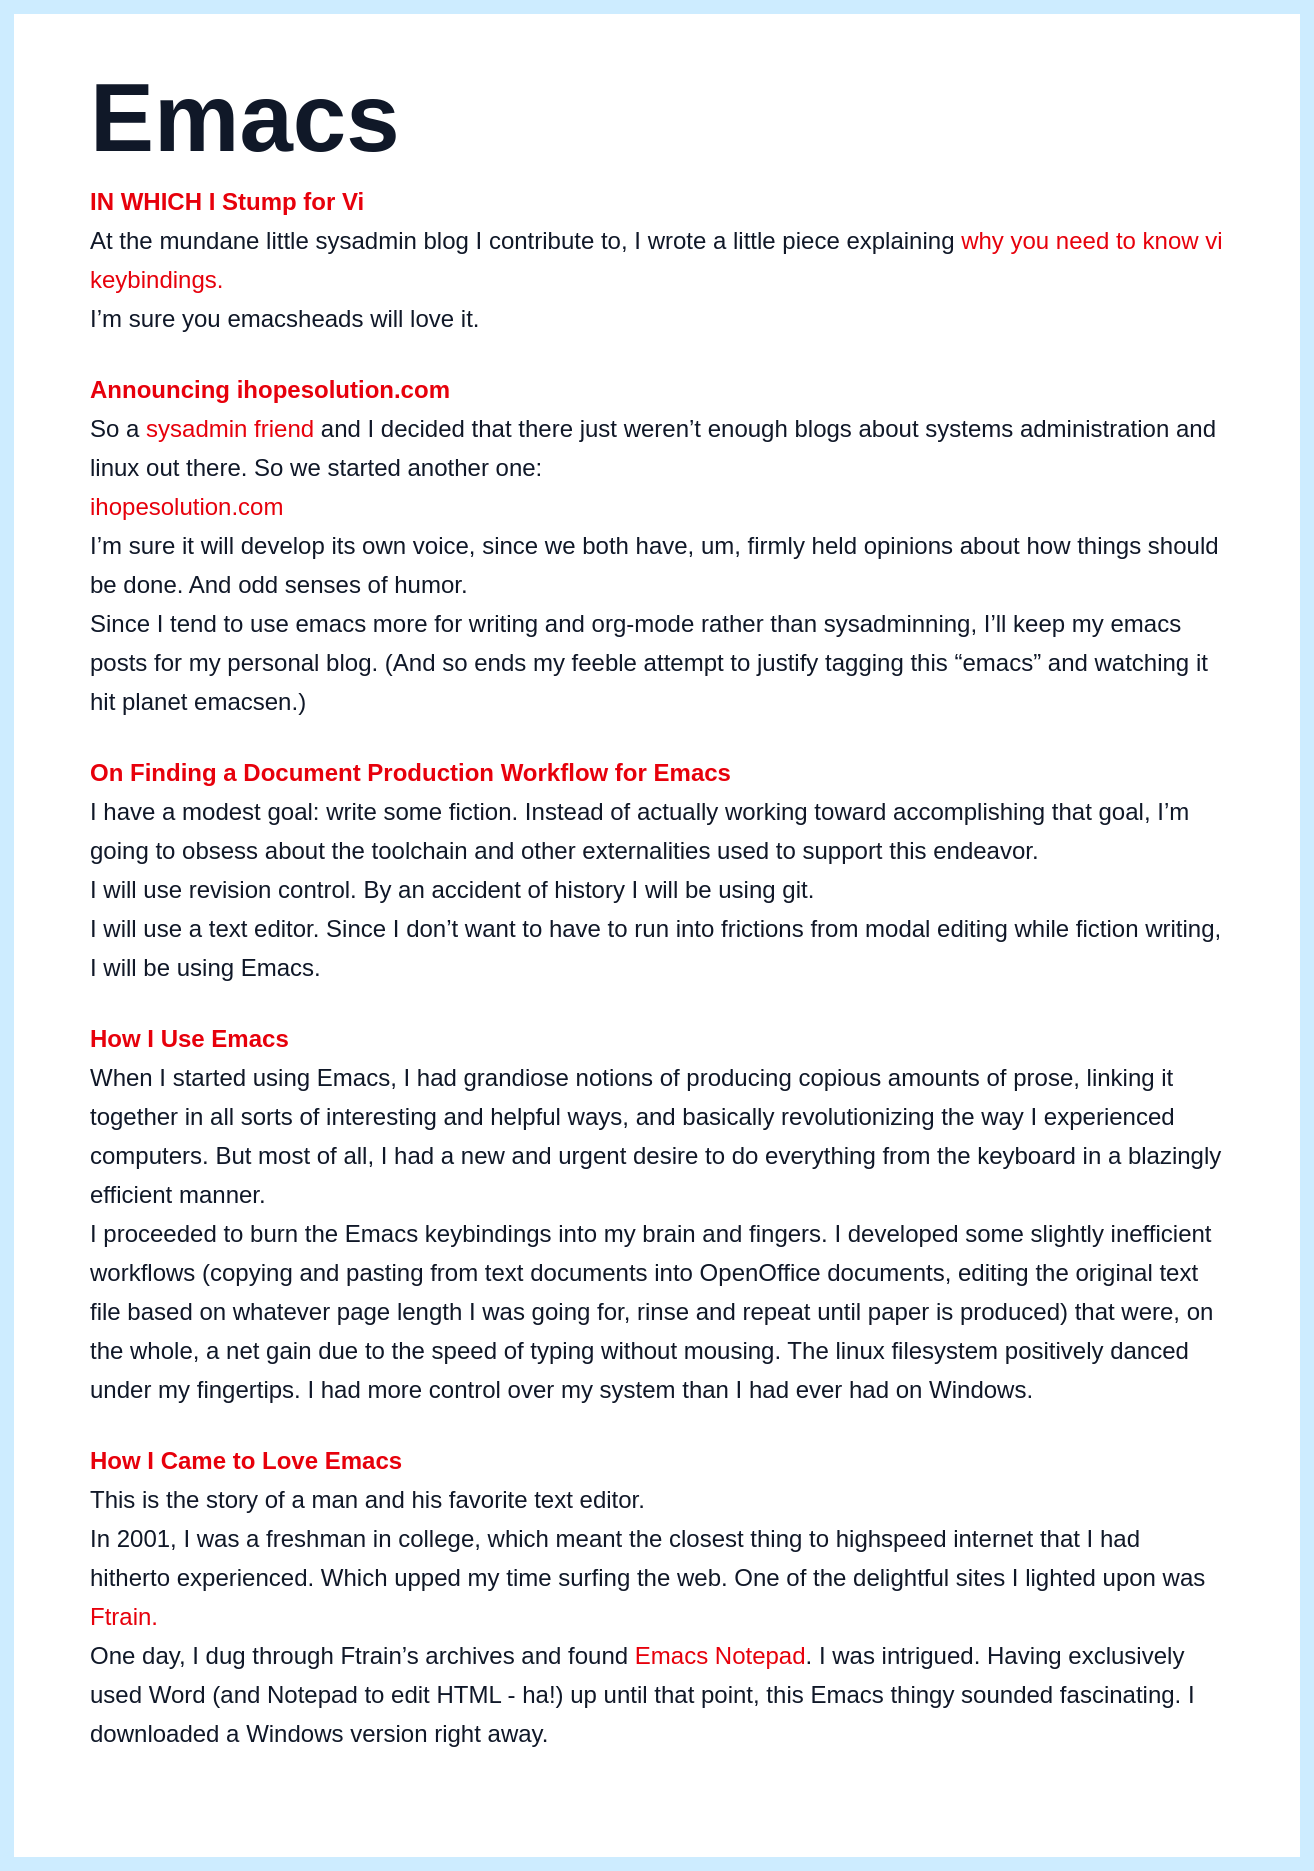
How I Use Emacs (189, 1038)
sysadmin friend (230, 428)
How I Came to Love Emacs (246, 1460)
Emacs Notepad (720, 1655)
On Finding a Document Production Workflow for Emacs (410, 772)
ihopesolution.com (186, 506)
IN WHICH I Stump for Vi (227, 201)
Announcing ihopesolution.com (270, 389)
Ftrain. (124, 1616)
